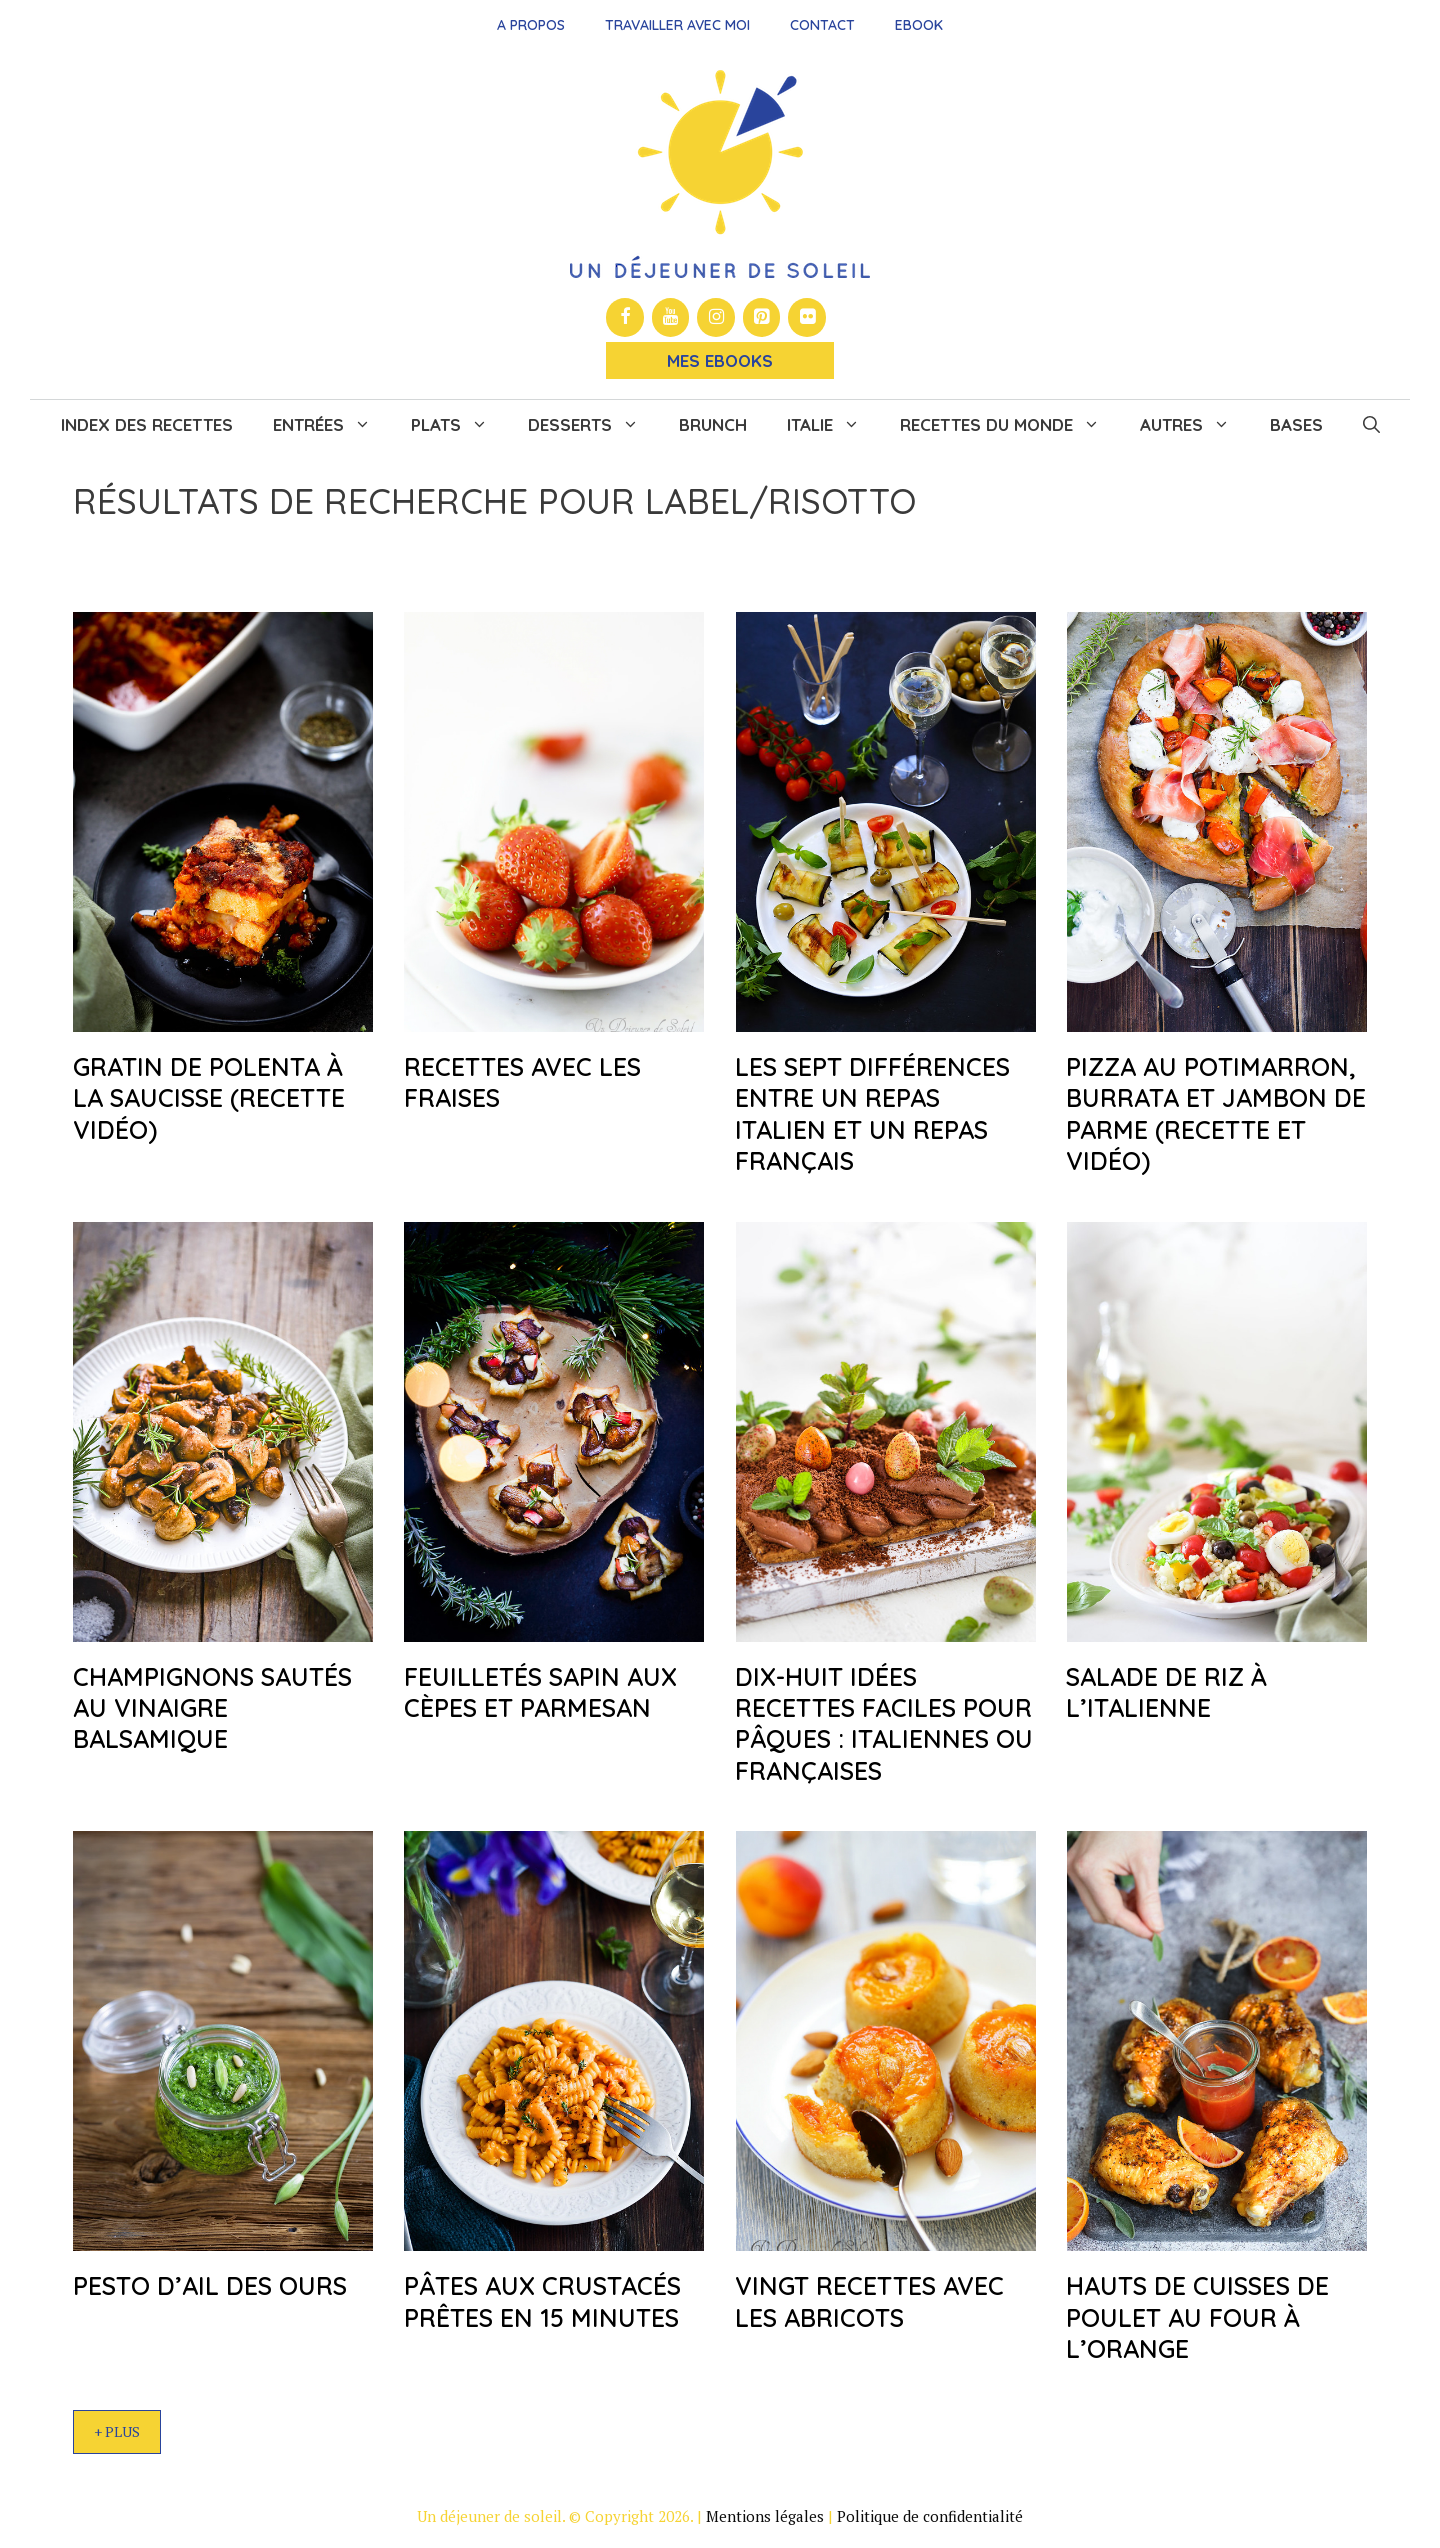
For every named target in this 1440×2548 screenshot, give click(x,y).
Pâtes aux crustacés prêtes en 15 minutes (542, 2301)
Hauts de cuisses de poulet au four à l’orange (1197, 2317)
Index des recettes (147, 424)
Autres (1195, 425)
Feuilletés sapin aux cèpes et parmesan (540, 1692)
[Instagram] (716, 317)
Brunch (713, 424)
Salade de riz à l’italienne (1166, 1692)
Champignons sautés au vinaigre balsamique (212, 1708)
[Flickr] (807, 317)
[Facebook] (625, 317)
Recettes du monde (1010, 425)
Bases (1296, 424)
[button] (1371, 425)
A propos (531, 25)
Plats (459, 425)
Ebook (919, 25)
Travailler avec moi (677, 25)
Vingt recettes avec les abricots (869, 2301)
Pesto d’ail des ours (210, 2285)
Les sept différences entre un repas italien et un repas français (872, 1113)
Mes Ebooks (720, 360)
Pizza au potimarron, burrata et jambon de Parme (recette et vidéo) (1216, 1113)
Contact (822, 25)
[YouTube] (671, 317)
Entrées (332, 425)
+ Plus (117, 2431)
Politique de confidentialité (930, 2516)
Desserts (593, 425)
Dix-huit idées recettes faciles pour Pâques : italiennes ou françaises (884, 1723)
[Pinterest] (762, 317)
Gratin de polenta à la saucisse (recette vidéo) (209, 1098)
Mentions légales (765, 2516)
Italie (833, 425)
